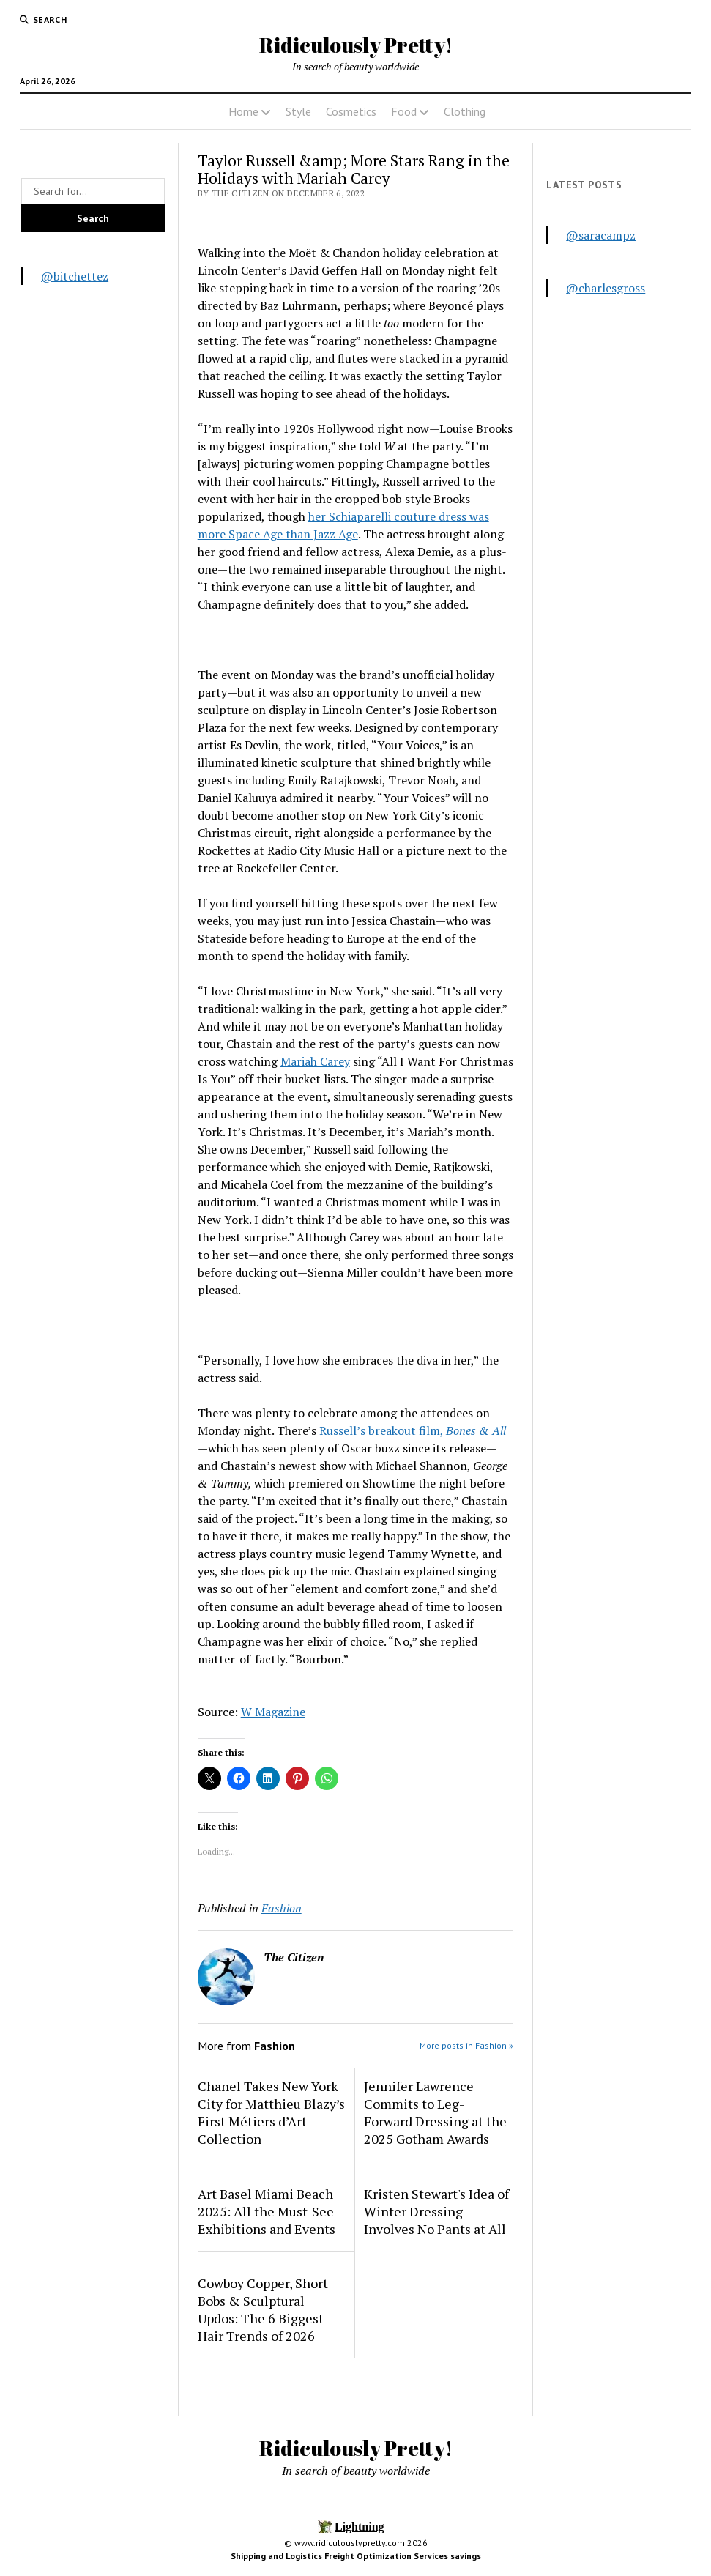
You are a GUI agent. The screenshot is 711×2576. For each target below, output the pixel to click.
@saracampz (601, 235)
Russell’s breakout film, (412, 1430)
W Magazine (273, 1712)
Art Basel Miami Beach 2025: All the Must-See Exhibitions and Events (266, 2211)
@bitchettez (74, 276)
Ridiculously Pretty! (356, 45)
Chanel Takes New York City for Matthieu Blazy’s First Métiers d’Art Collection (271, 2112)
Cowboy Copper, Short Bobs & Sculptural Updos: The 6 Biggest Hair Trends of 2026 (263, 2309)
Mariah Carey (315, 1061)
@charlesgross (605, 288)
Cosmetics (351, 111)
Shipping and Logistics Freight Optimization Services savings (356, 2555)
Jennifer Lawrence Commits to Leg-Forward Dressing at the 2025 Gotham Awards (435, 2112)
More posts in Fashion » (466, 2045)
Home (243, 111)
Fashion (281, 1908)
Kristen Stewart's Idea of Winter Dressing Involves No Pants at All (436, 2211)
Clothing (464, 111)
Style (298, 111)
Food (404, 111)
